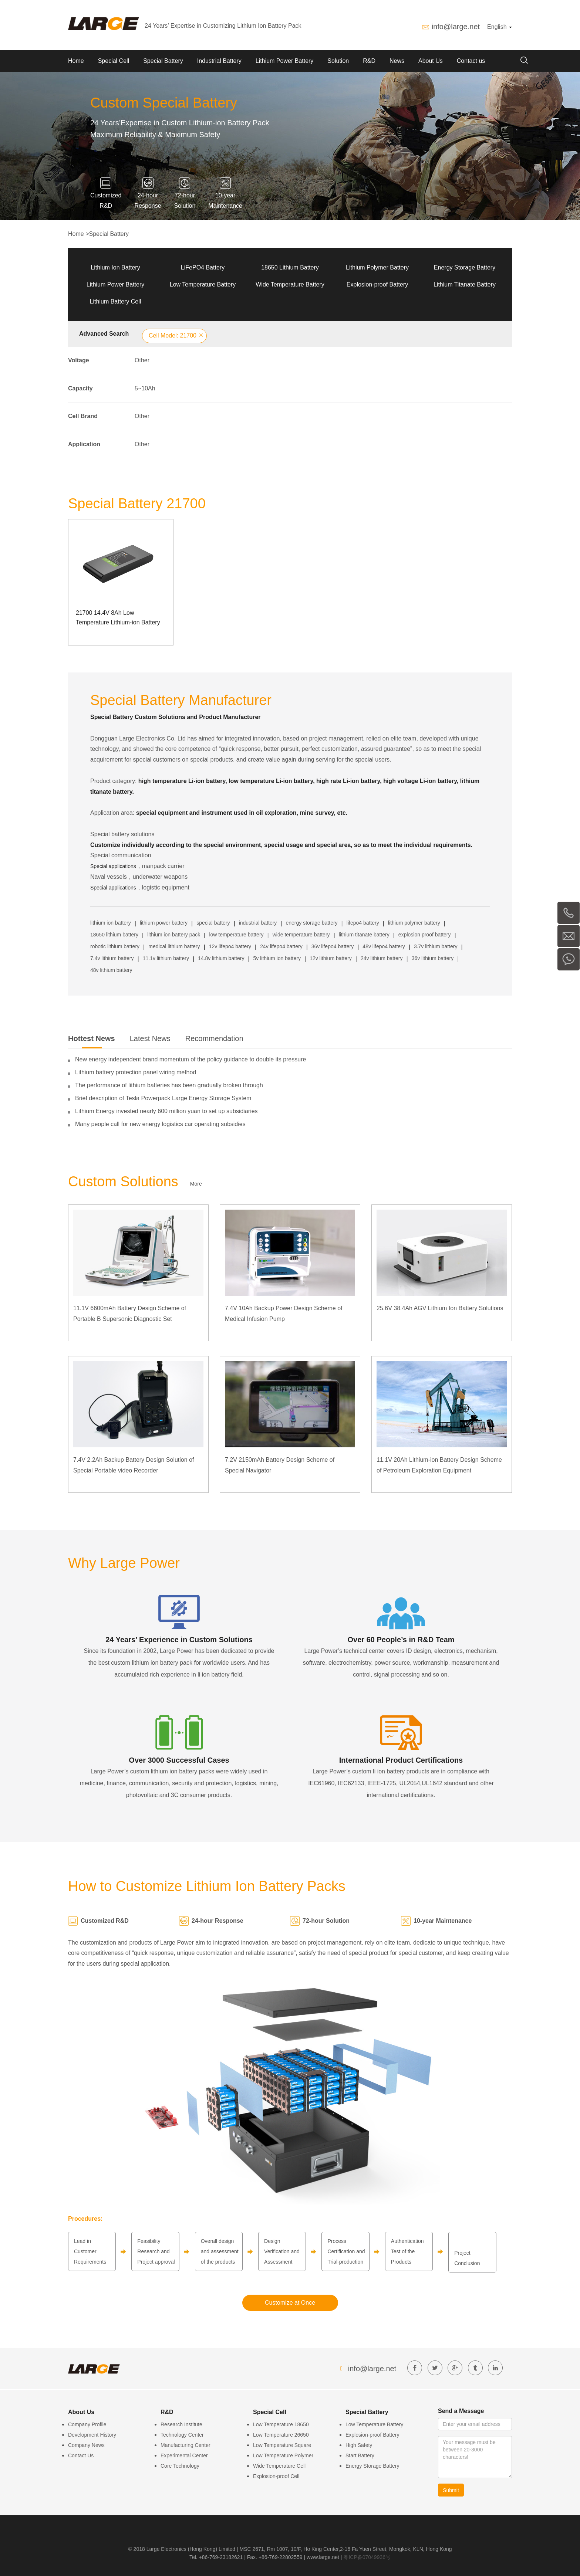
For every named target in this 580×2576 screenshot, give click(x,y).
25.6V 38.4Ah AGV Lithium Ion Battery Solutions (440, 1308)
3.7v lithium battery (436, 946)
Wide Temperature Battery (290, 284)
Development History (92, 2435)
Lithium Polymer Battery (377, 267)
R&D (369, 61)
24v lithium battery (382, 958)
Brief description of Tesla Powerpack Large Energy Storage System (163, 1098)
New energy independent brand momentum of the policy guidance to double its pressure (190, 1059)
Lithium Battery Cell (115, 301)
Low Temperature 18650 (281, 2424)
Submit (451, 2490)
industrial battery (258, 923)
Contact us (471, 61)
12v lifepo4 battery (230, 946)
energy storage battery (312, 923)
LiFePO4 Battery (203, 267)
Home (76, 61)
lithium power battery (164, 923)
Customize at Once (290, 2302)
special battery (213, 923)
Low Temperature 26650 (281, 2435)
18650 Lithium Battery (290, 267)
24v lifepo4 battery (281, 946)
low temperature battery (236, 935)
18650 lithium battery (114, 935)
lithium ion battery (110, 923)
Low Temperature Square (282, 2445)
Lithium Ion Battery (115, 267)
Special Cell (113, 61)
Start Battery (359, 2455)
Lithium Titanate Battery (465, 284)
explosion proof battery (424, 935)
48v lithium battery (111, 970)
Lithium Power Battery (285, 61)
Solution (338, 61)
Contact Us (81, 2455)
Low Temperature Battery (203, 284)
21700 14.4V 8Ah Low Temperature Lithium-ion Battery (118, 618)
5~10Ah (145, 388)
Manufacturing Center (185, 2445)
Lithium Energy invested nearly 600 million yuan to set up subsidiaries (166, 1111)
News (397, 61)
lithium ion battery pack (173, 935)
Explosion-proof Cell (276, 2476)
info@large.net (456, 27)
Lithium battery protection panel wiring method (135, 1072)
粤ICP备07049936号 (367, 2557)
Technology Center (182, 2435)
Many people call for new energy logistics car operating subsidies (160, 1124)
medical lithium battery (174, 946)
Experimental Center (184, 2455)
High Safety (358, 2445)
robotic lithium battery (114, 946)
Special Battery (163, 61)
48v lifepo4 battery (383, 946)
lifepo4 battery (363, 923)
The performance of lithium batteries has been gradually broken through (169, 1085)
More (196, 1184)
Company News (86, 2445)
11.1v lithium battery (166, 958)
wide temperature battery (301, 935)
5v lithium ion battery (277, 958)
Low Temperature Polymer (283, 2455)
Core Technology (180, 2466)
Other (142, 360)
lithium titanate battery (364, 935)
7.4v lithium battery (112, 958)
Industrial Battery (219, 61)
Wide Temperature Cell (279, 2466)
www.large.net (323, 2557)
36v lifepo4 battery (332, 946)
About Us (430, 61)
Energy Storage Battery (464, 267)
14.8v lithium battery (221, 958)
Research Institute (181, 2424)
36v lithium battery (433, 958)
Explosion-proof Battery (377, 284)
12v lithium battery (331, 958)
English (499, 27)
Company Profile (87, 2424)
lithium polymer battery (414, 923)
